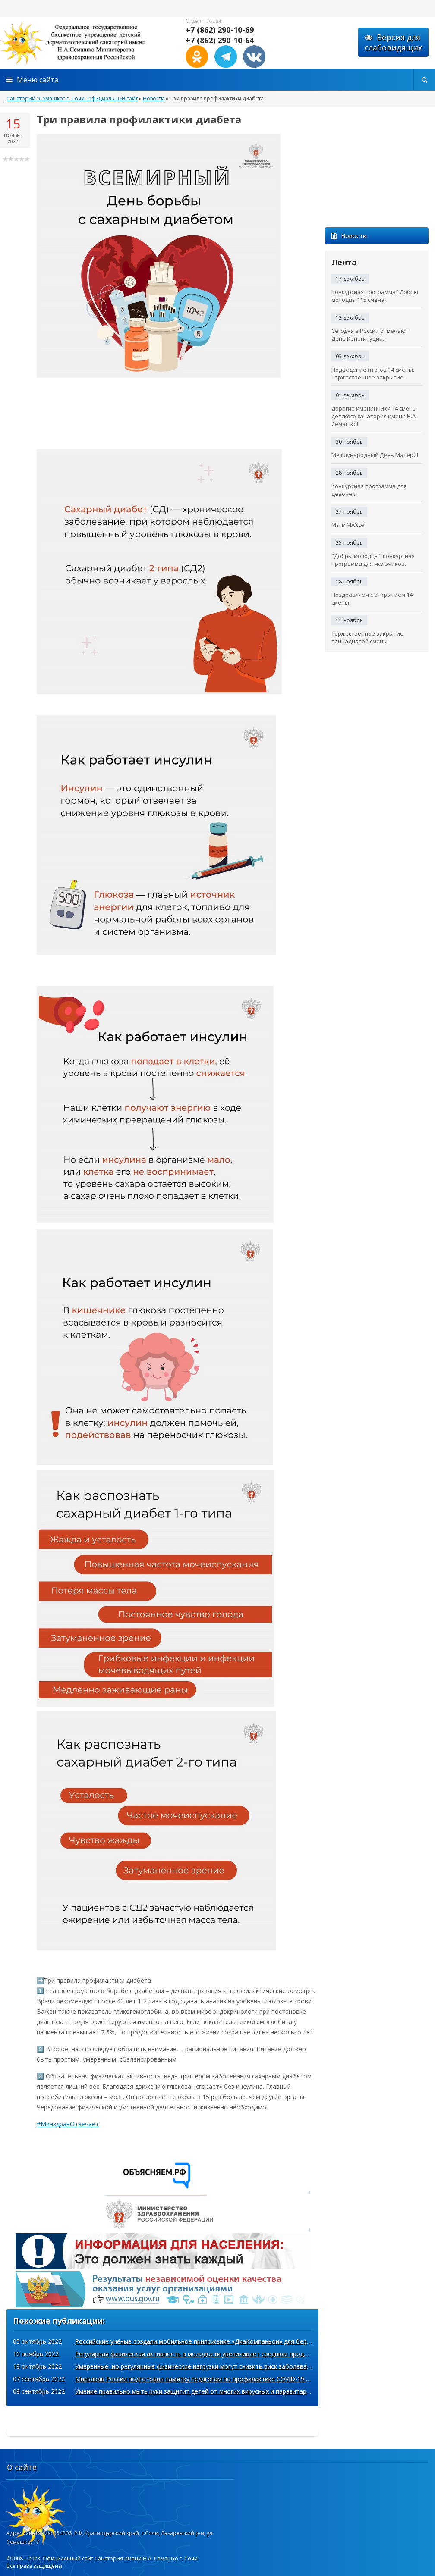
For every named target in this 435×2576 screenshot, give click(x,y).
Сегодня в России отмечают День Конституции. (370, 334)
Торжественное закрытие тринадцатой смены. (367, 637)
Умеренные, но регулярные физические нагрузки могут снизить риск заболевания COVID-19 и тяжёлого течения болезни (255, 2366)
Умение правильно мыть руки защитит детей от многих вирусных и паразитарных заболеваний (216, 2391)
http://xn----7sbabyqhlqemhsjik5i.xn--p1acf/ (86, 43)
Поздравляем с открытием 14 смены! (372, 598)
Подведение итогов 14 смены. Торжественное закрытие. (372, 373)
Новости (348, 236)
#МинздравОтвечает (68, 2124)
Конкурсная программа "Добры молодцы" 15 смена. (374, 296)
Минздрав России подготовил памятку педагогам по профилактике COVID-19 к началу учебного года (225, 2379)
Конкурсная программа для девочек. (369, 490)
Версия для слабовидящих (393, 42)
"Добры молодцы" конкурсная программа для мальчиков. (373, 559)
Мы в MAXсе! (348, 525)
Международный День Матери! (374, 455)
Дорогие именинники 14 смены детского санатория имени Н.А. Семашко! (374, 416)
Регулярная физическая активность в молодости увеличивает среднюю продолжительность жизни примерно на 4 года (252, 2354)
